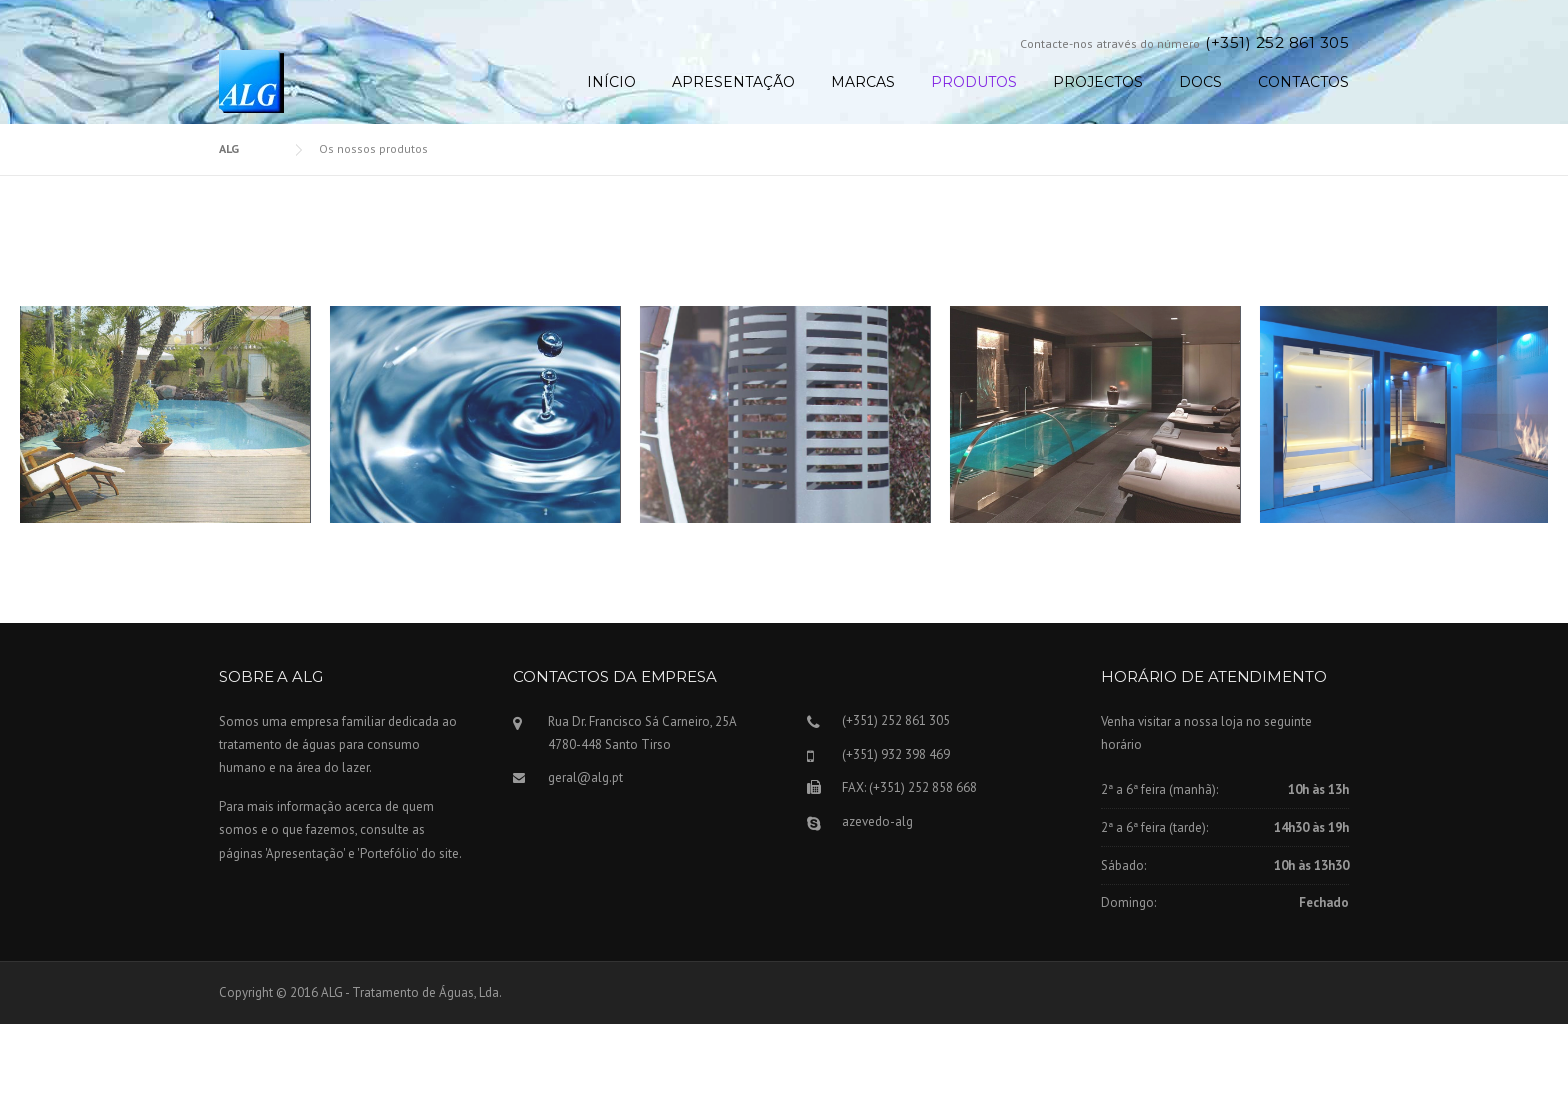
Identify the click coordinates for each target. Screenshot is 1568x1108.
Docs (1200, 82)
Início (611, 82)
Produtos (974, 82)
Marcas (863, 82)
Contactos (1303, 82)
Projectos (1098, 82)
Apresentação (733, 82)
